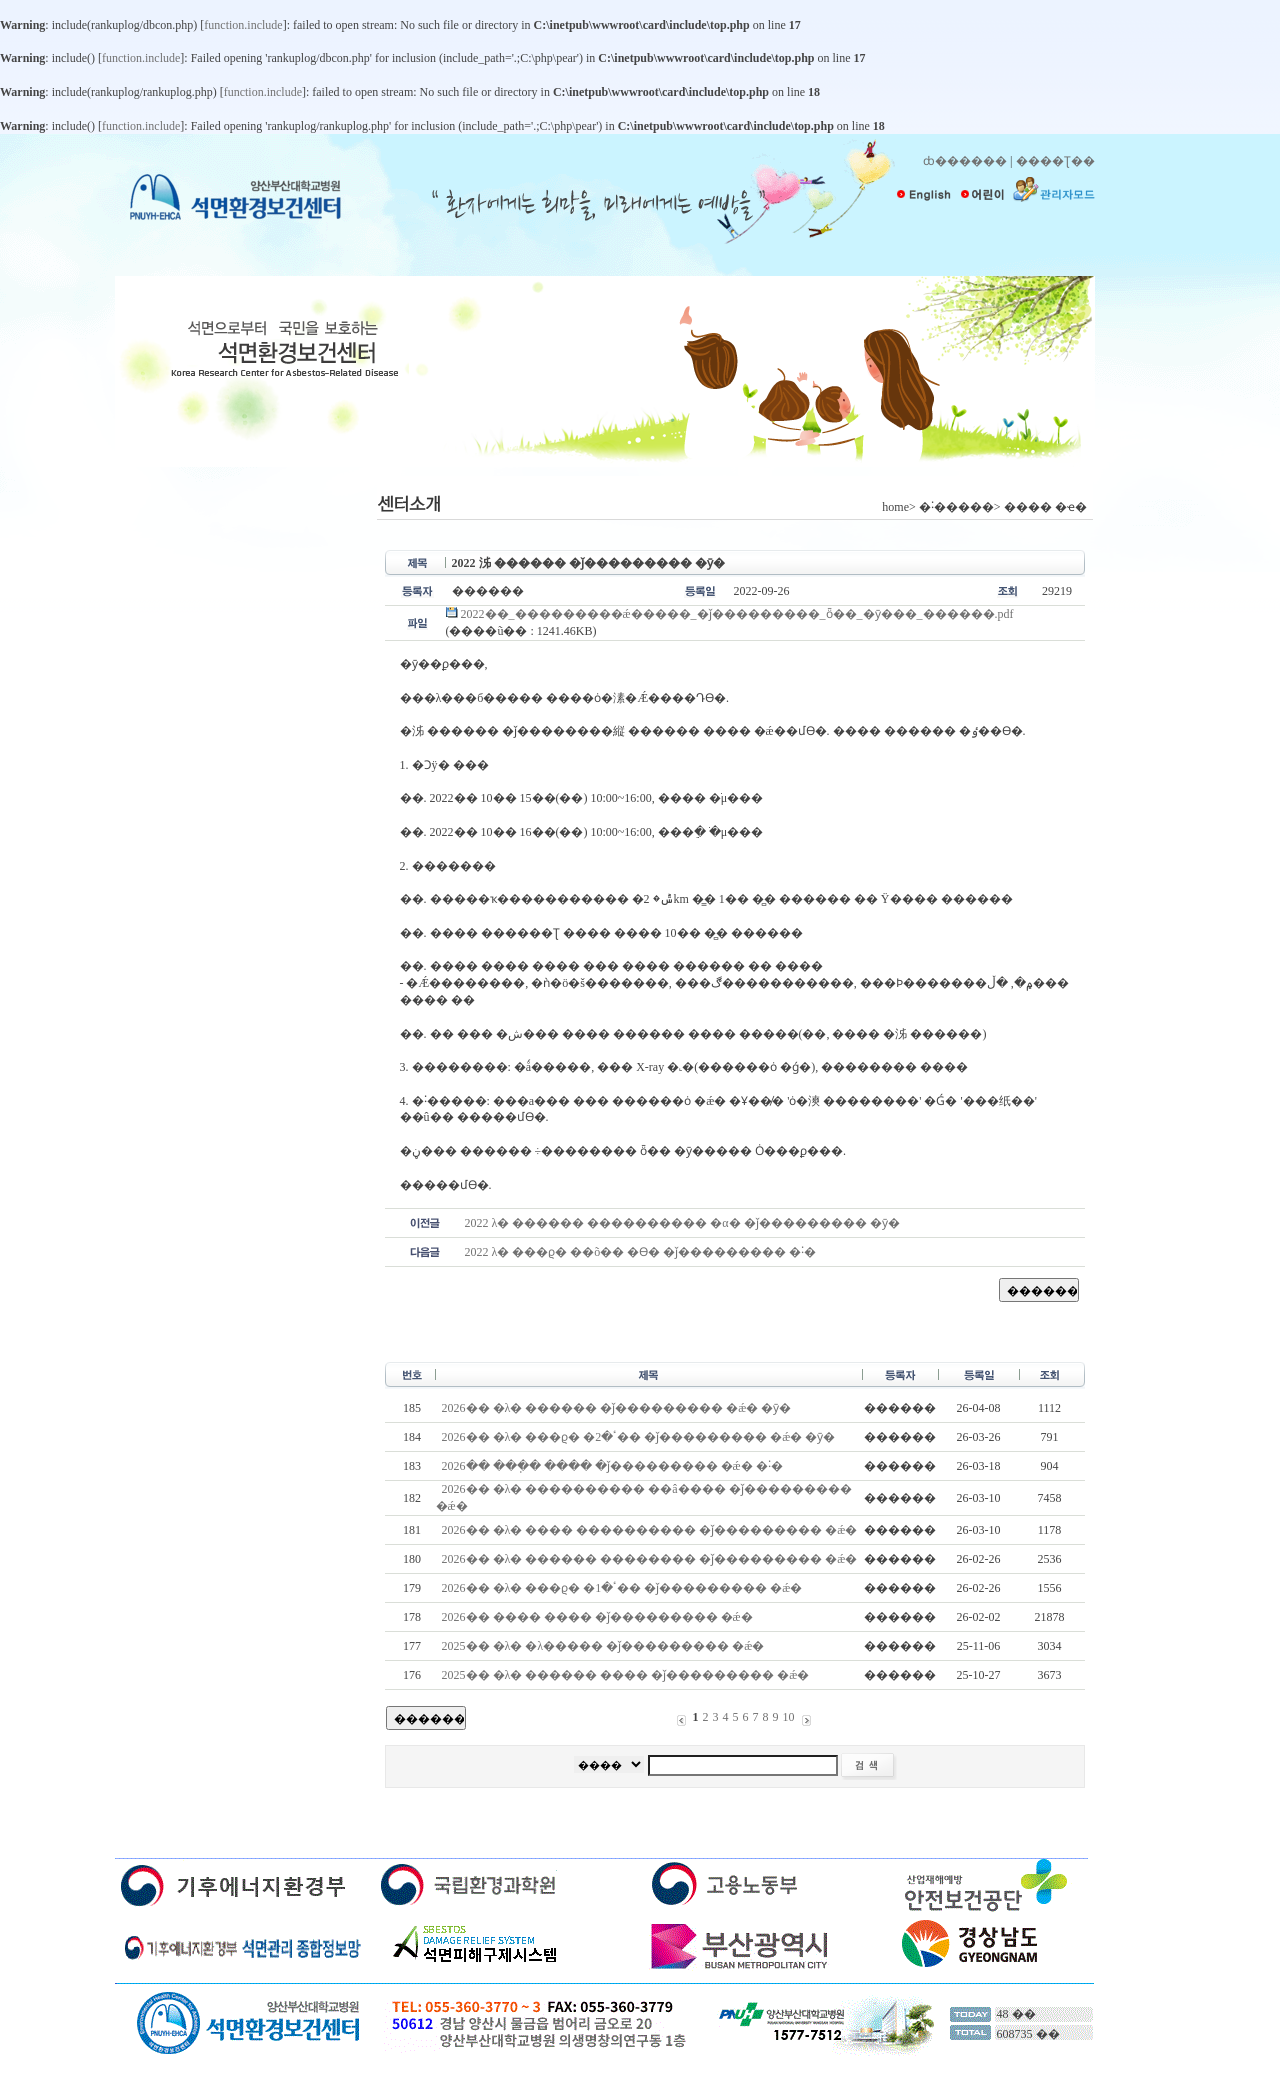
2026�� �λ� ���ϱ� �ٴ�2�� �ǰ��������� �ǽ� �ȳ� (639, 1437)
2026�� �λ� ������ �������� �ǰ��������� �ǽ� (650, 1559)
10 (789, 1717)
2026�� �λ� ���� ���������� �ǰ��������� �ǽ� (650, 1530)
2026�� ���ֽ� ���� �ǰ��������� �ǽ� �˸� (612, 1466)
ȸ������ (965, 161)
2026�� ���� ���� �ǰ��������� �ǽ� (597, 1617)
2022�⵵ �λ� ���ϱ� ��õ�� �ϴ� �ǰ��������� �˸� (641, 1252)
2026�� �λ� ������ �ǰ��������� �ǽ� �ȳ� (617, 1408)
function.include (243, 25)
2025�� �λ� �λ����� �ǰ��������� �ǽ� (603, 1646)
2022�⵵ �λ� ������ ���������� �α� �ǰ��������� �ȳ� (682, 1223)
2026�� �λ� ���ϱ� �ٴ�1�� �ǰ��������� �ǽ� (622, 1588)
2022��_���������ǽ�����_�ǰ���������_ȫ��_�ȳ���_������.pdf (730, 614)
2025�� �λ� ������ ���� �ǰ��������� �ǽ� (626, 1675)
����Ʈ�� (1055, 161)
